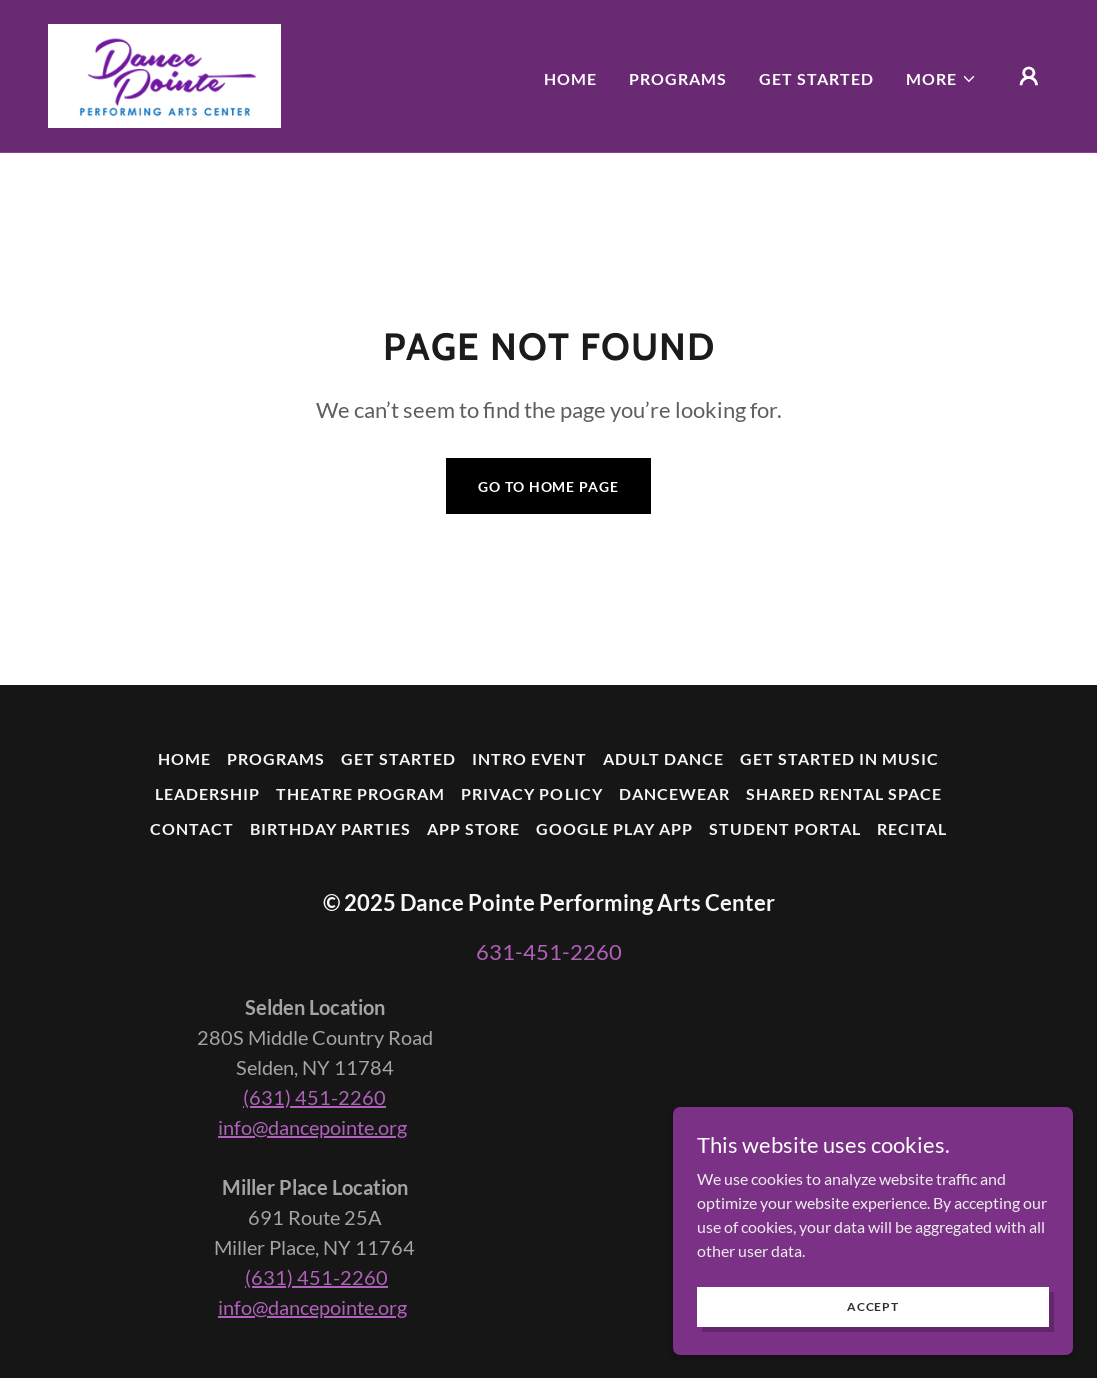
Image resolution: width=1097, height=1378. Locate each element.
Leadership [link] (207, 793)
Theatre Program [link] (360, 793)
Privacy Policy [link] (531, 793)
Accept (873, 1320)
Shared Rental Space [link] (844, 793)
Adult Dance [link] (663, 758)
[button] (941, 79)
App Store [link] (473, 828)
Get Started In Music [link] (839, 758)
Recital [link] (912, 828)
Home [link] (570, 78)
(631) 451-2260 (314, 1097)
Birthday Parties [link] (330, 828)
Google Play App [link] (614, 828)
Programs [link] (678, 78)
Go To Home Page (548, 486)
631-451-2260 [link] (549, 951)
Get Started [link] (816, 78)
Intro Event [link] (529, 758)
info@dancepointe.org (312, 1127)
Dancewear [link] (674, 793)
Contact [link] (192, 828)
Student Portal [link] (785, 828)
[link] (164, 73)
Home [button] (184, 758)
